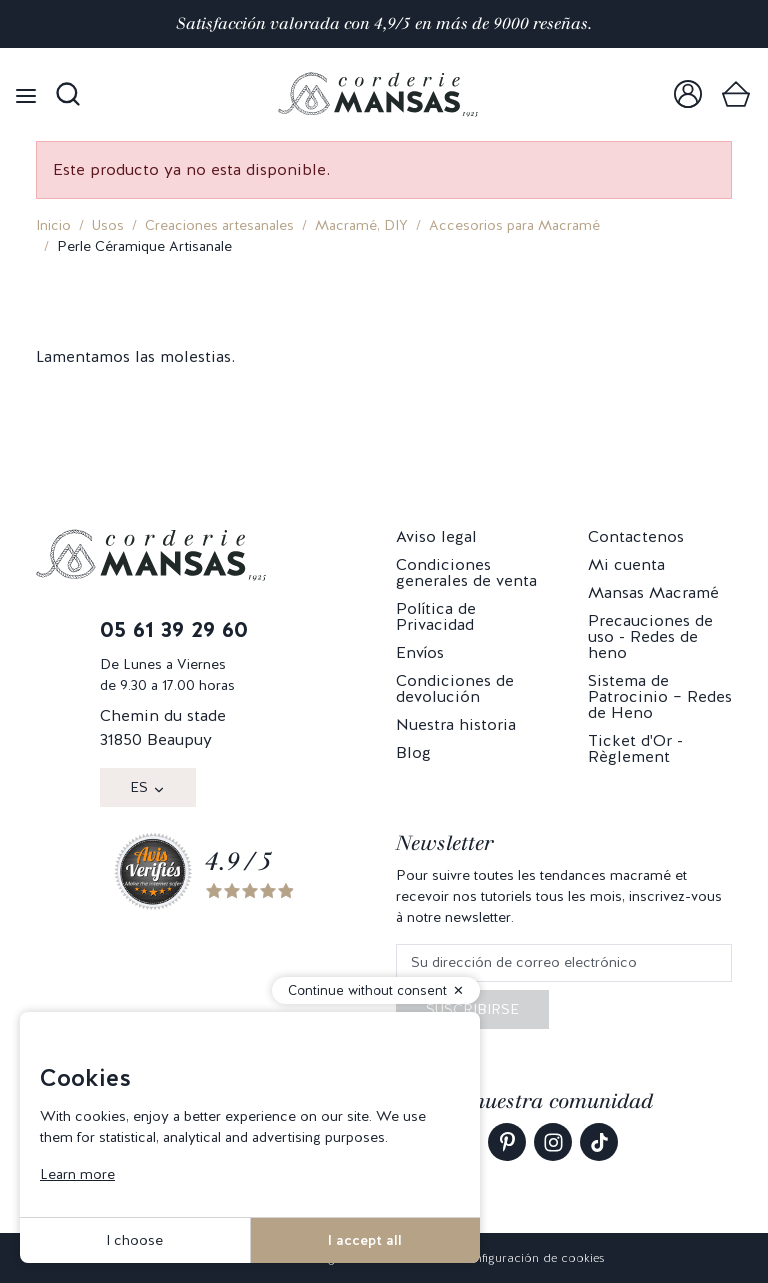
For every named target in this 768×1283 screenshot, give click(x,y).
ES (139, 787)
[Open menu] (26, 94)
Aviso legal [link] (436, 536)
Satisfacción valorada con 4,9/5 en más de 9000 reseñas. (384, 23)
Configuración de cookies (531, 1258)
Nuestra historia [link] (456, 724)
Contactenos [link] (636, 536)
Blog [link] (413, 752)
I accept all (365, 1240)
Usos (108, 225)
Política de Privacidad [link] (436, 616)
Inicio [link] (53, 225)
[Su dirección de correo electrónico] (564, 963)
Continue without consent (367, 990)
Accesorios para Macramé (514, 225)
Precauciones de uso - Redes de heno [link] (650, 636)
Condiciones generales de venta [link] (466, 572)
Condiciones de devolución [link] (455, 688)
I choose (134, 1240)
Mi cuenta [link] (626, 564)
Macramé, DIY (361, 225)
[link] (688, 94)
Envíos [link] (420, 652)
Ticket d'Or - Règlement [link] (635, 748)
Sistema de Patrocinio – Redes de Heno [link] (660, 696)
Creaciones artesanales (219, 225)
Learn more (77, 1174)
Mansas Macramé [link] (653, 592)
